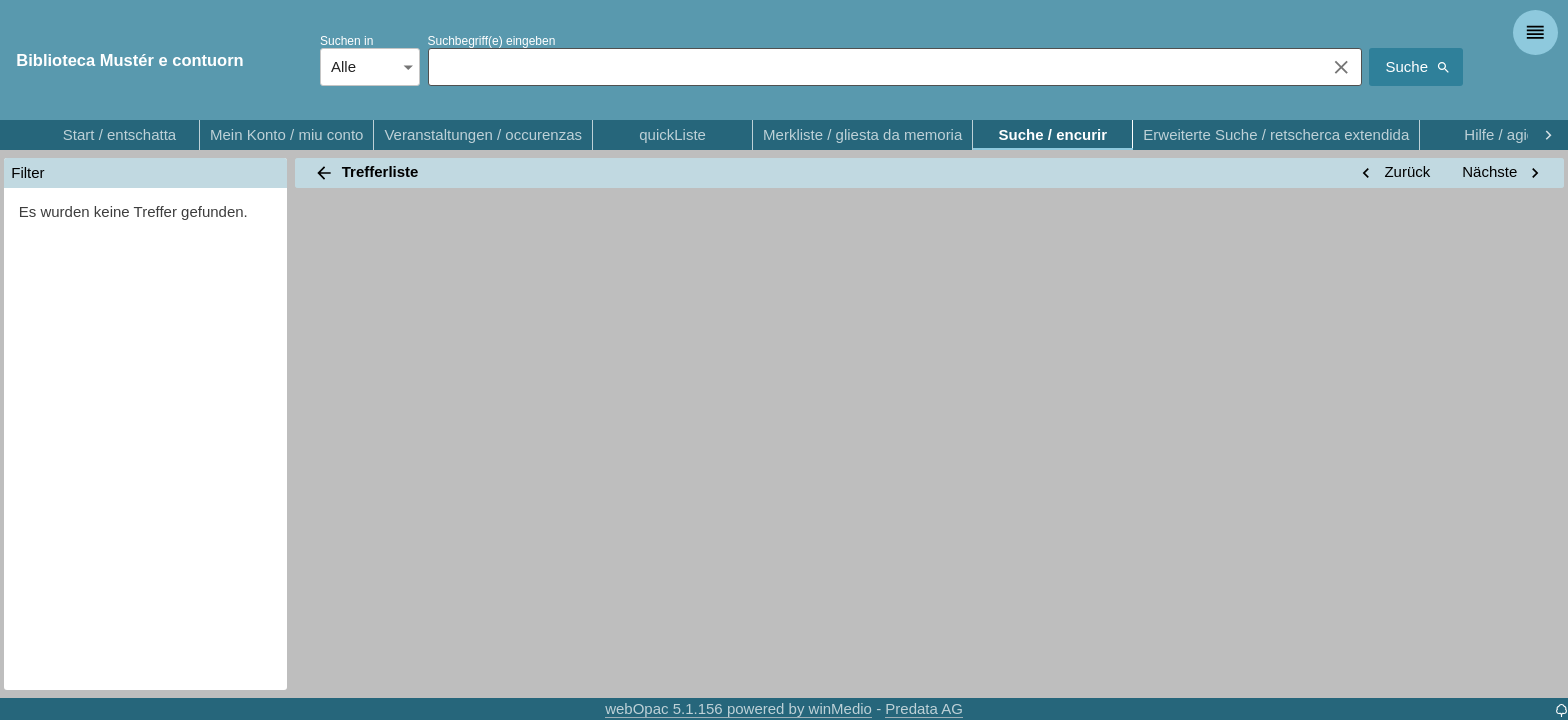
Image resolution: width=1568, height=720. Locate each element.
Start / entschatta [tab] (119, 135)
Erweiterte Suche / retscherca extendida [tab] (1276, 135)
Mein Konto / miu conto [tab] (286, 135)
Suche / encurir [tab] (1052, 135)
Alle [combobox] (343, 66)
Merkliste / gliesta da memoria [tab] (862, 135)
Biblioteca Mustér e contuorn (129, 60)
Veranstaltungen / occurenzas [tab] (483, 135)
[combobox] (872, 67)
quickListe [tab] (672, 135)
